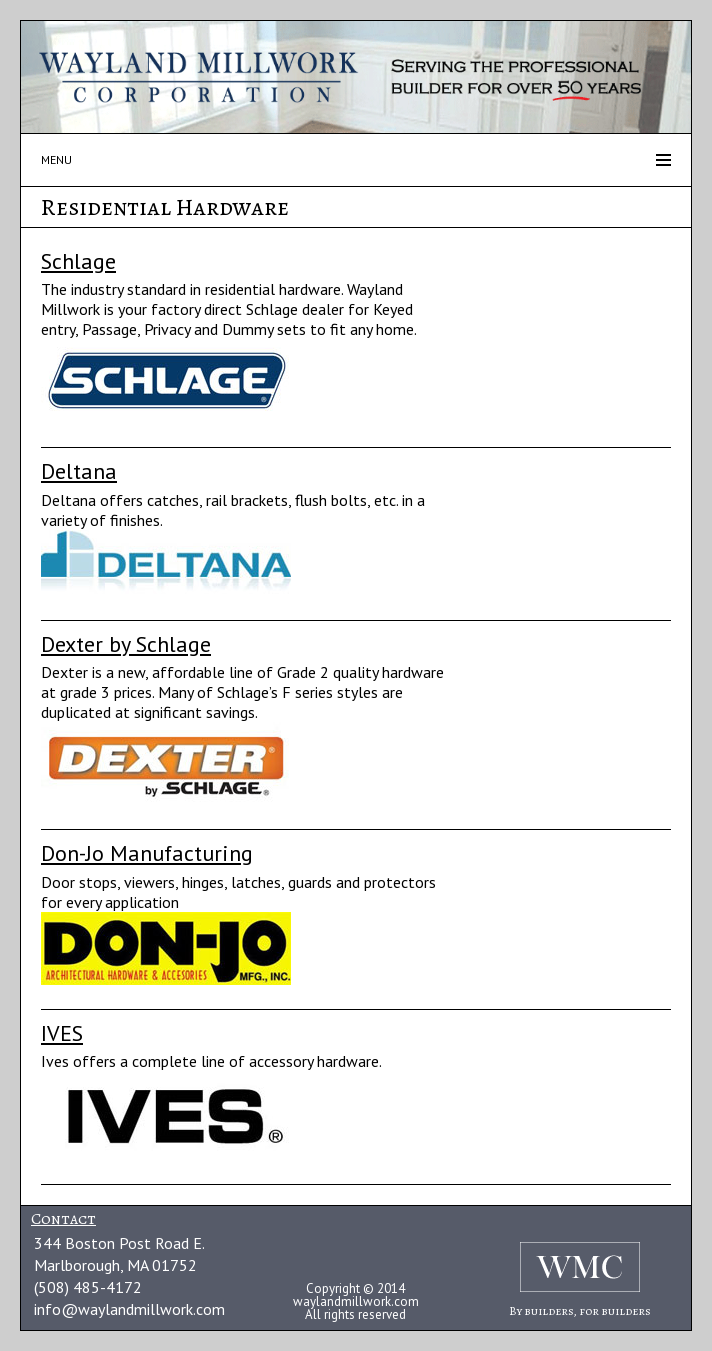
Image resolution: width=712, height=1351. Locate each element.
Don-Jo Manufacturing (147, 853)
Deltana (79, 471)
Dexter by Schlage (126, 644)
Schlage (78, 261)
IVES (62, 1033)
